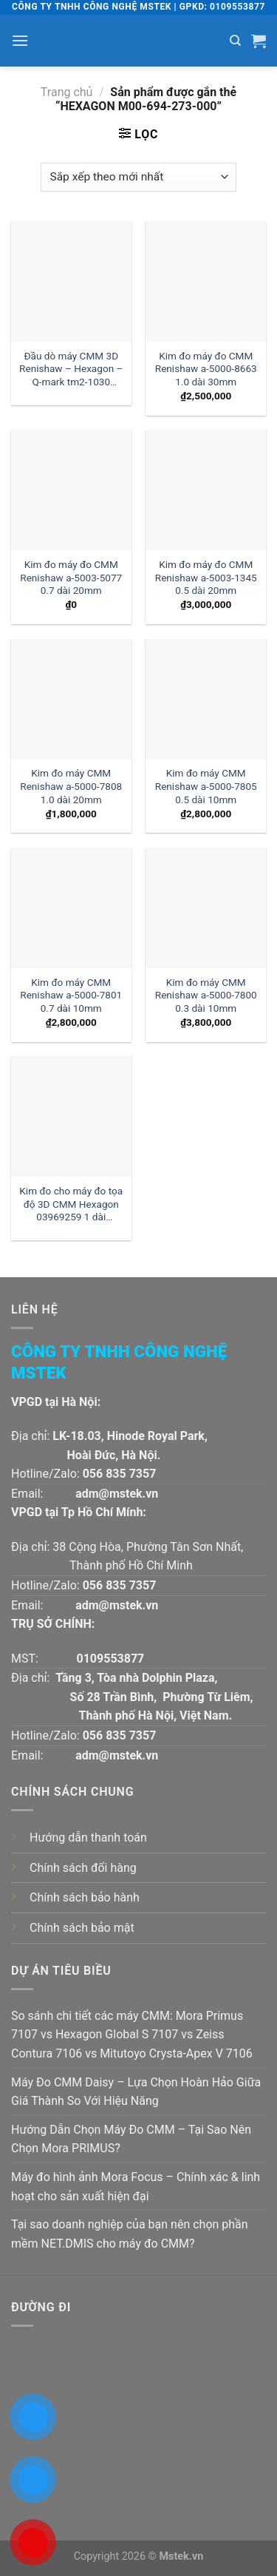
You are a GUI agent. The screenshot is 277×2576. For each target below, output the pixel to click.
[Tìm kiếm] (235, 41)
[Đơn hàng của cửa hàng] (138, 177)
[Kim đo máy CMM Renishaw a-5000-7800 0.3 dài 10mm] (206, 908)
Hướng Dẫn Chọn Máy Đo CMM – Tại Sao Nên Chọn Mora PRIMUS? (131, 2139)
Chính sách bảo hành (85, 1897)
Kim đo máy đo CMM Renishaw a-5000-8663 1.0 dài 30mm (206, 369)
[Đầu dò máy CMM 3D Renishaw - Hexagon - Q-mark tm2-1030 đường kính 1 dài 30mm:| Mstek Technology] (71, 281)
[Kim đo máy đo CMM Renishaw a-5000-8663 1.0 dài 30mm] (206, 281)
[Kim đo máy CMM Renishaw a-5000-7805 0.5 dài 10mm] (206, 699)
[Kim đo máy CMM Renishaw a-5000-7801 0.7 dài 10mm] (71, 908)
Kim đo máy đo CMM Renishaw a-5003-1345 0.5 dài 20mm (206, 577)
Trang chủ (67, 92)
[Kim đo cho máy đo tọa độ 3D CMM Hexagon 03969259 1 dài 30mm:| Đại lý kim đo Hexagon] (71, 1116)
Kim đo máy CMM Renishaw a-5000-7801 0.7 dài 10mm (71, 995)
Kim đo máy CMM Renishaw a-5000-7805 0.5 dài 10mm (206, 786)
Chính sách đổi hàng (83, 1868)
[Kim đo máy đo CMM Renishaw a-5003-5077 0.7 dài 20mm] (71, 490)
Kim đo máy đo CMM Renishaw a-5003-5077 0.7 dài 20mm (71, 577)
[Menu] (20, 40)
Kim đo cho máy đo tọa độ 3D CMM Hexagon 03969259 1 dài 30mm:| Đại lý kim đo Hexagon (71, 1205)
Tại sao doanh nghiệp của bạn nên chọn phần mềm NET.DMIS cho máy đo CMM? (129, 2234)
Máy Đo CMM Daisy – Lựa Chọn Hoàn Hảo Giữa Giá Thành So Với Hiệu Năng (136, 2092)
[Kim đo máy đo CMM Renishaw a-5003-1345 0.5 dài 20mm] (206, 490)
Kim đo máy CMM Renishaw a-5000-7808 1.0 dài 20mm (71, 786)
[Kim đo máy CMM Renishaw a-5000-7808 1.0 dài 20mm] (71, 699)
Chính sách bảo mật (82, 1928)
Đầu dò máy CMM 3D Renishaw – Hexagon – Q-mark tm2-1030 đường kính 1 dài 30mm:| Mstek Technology (71, 370)
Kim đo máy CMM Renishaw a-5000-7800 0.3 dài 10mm (206, 995)
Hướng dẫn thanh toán (88, 1837)
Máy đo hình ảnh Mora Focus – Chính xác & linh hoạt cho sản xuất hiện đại (135, 2186)
